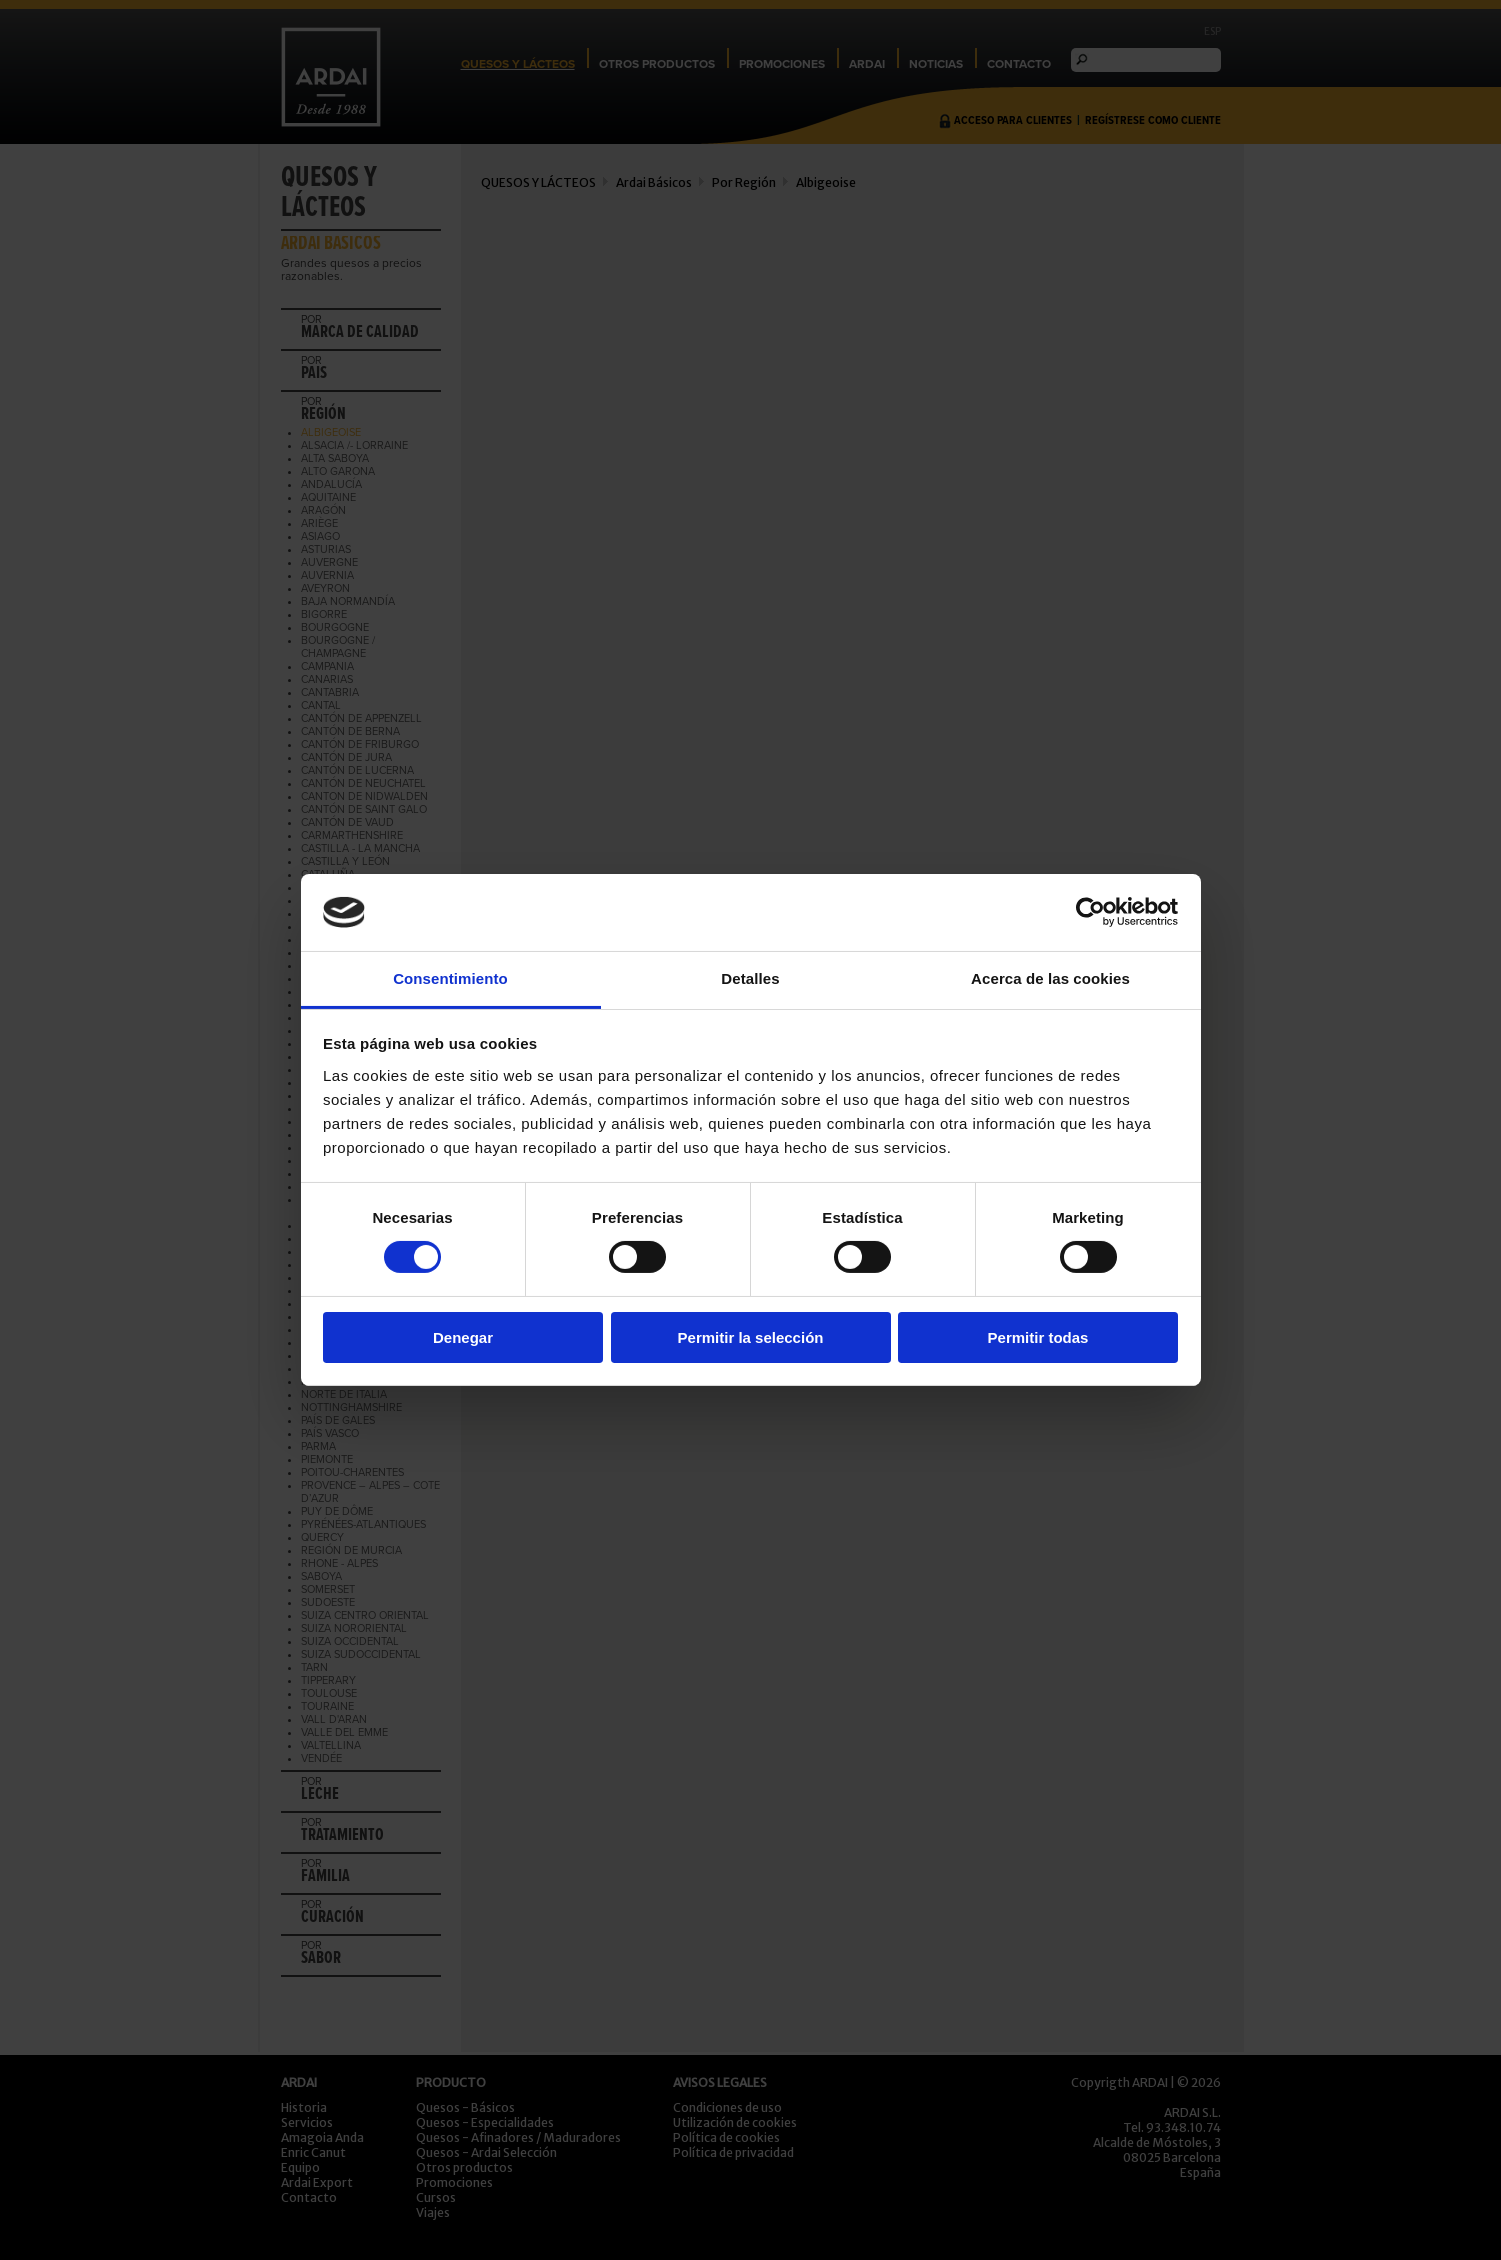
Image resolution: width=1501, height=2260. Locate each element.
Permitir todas (1038, 1337)
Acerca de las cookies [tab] (1050, 978)
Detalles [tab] (750, 978)
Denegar (463, 1337)
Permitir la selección (751, 1337)
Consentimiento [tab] (450, 978)
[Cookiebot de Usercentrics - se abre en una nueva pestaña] (1090, 912)
